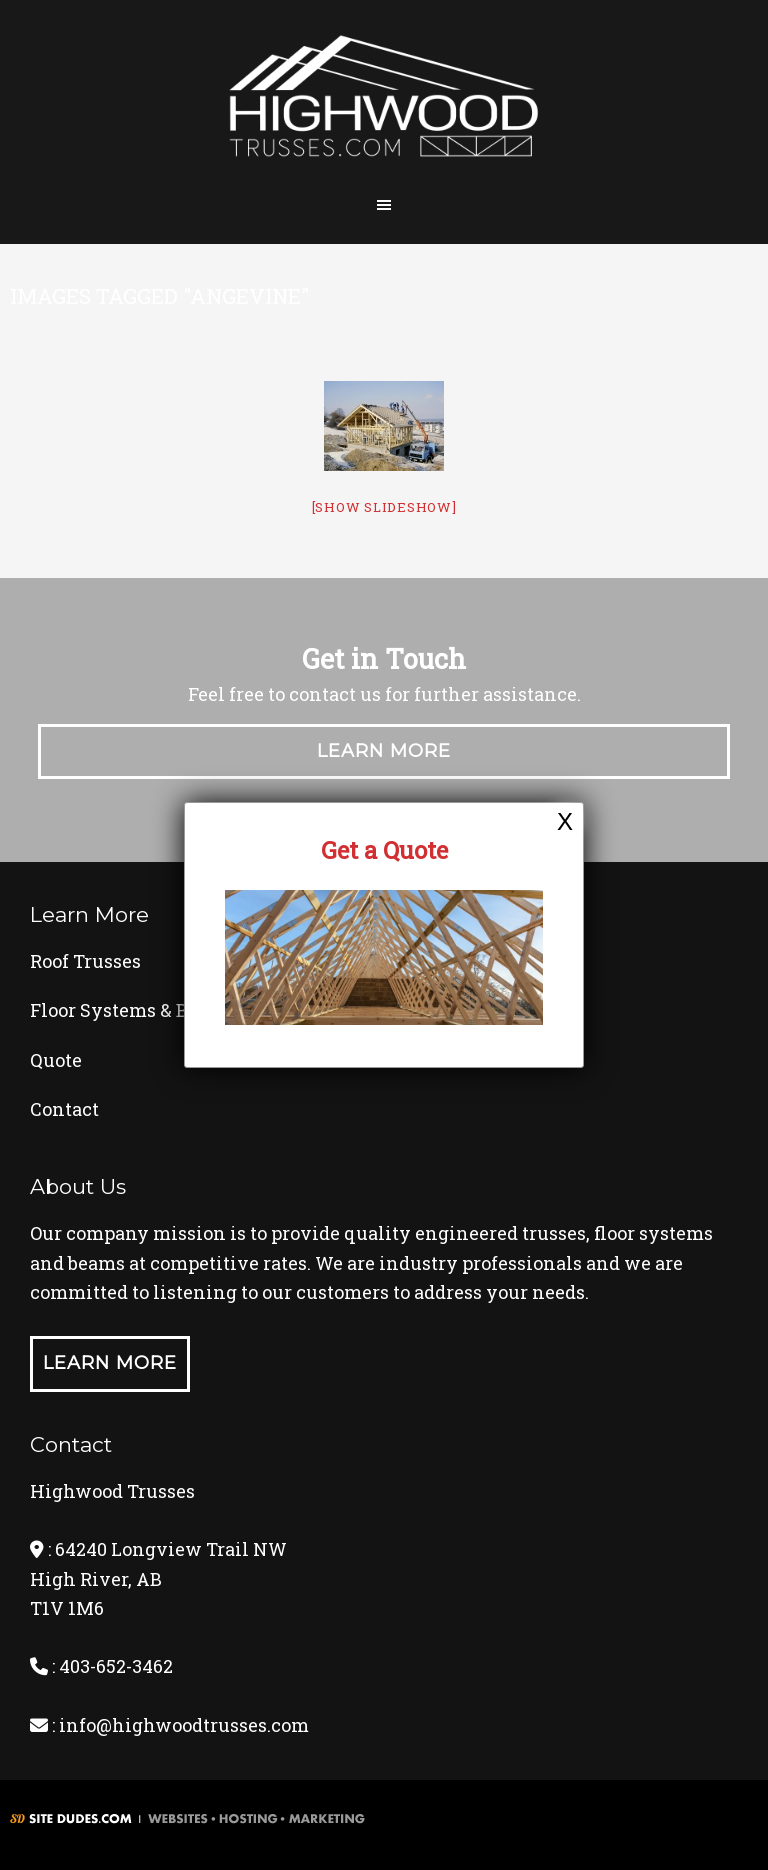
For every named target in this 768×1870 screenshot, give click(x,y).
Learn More (384, 751)
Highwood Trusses (384, 102)
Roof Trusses (85, 961)
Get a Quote (384, 850)
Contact (64, 1109)
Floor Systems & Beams (132, 1010)
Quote (56, 1060)
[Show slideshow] (384, 507)
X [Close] (565, 821)
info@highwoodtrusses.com (184, 1725)
